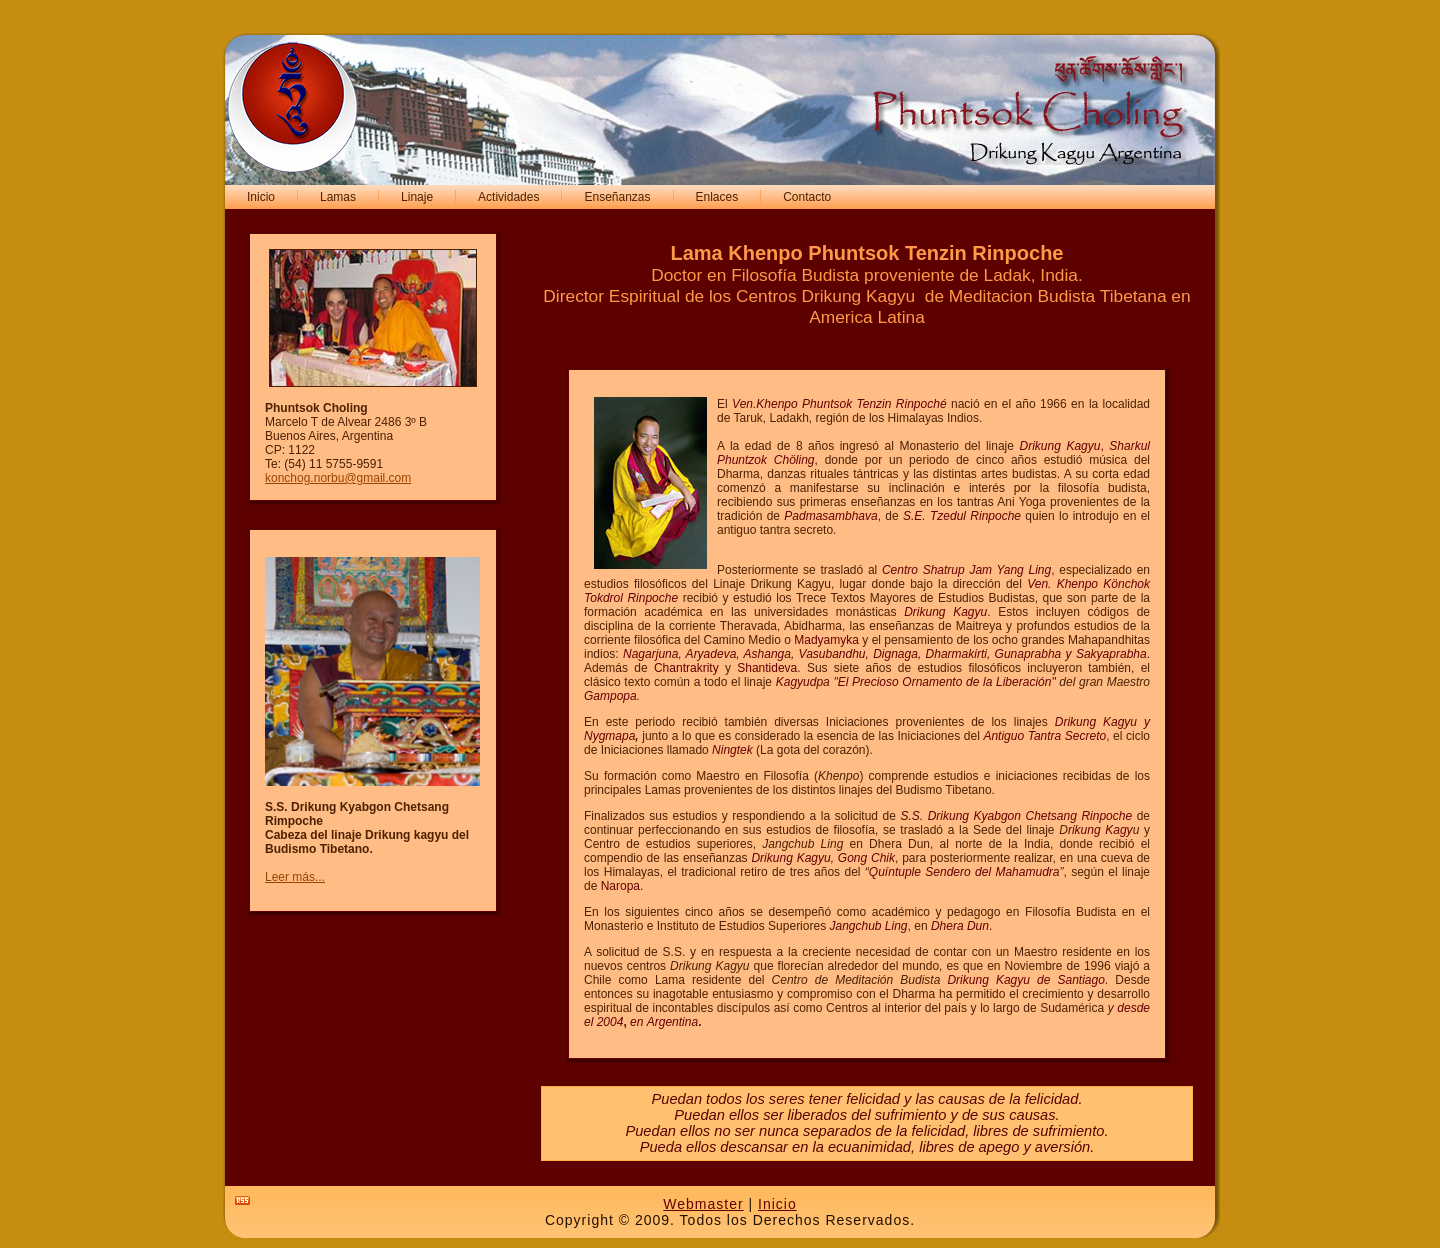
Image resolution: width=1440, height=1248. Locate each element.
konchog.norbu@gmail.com (338, 478)
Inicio (777, 1204)
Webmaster (703, 1204)
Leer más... (295, 877)
